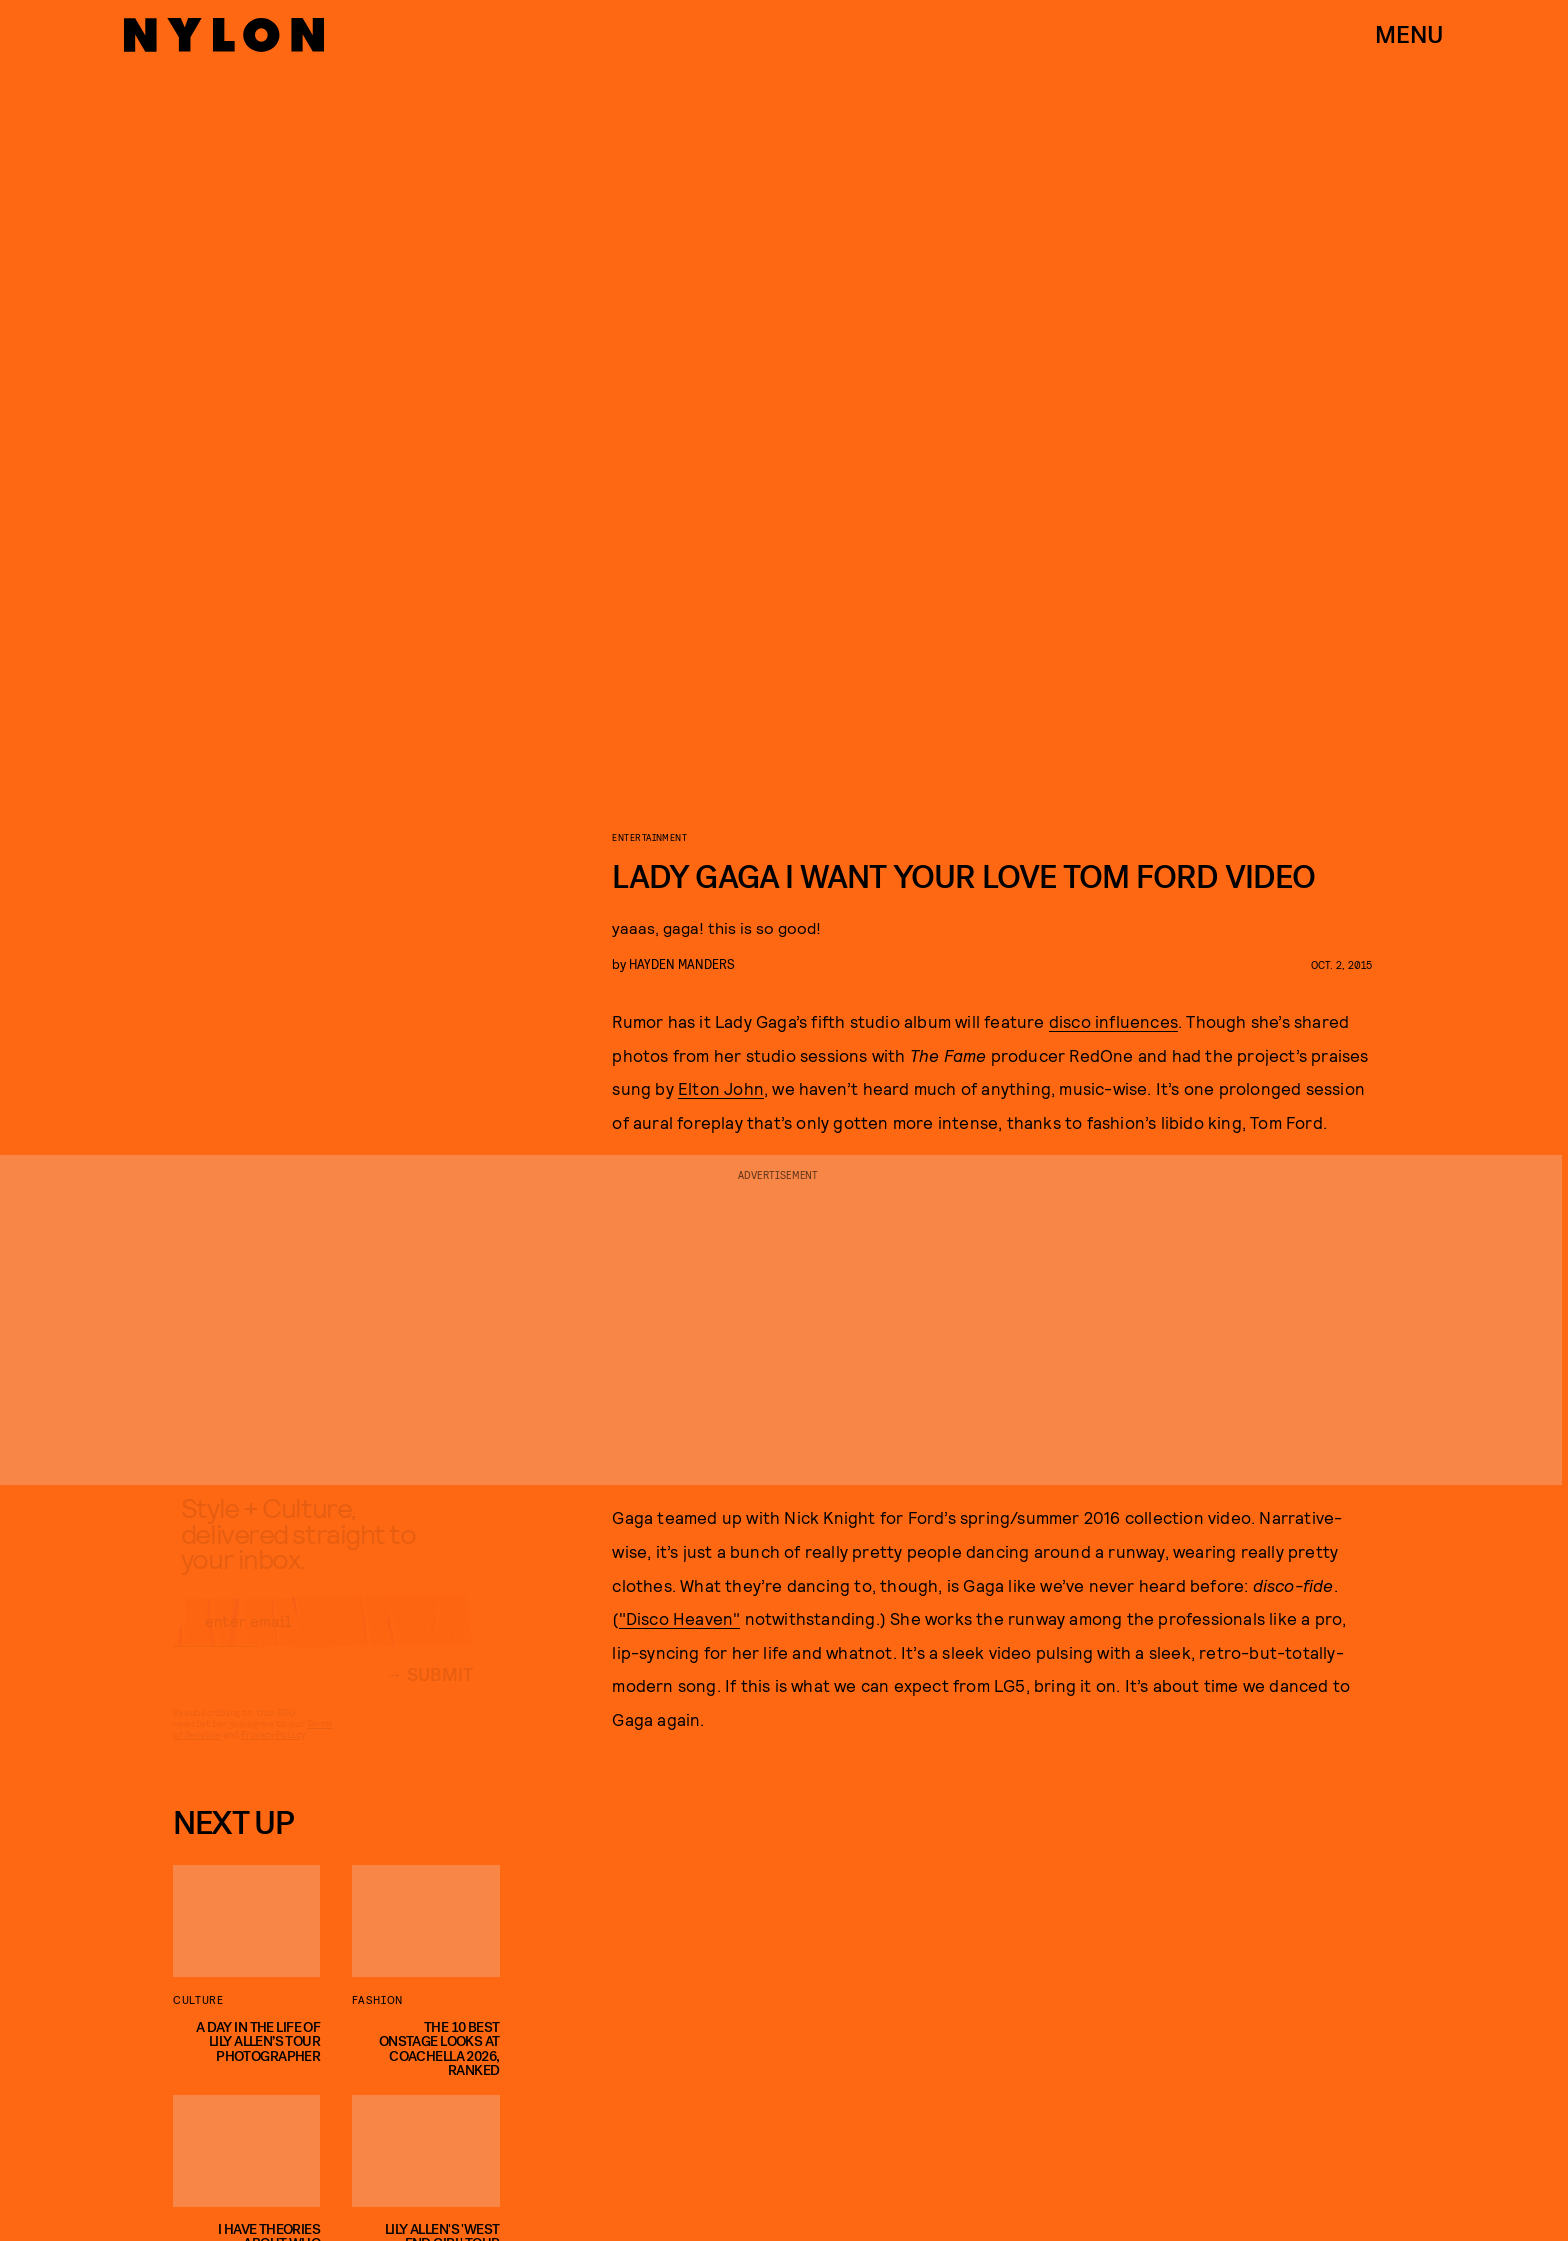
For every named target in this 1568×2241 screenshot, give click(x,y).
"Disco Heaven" (680, 1618)
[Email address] (323, 1639)
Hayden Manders (682, 963)
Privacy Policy (272, 1752)
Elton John (721, 1088)
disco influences (1113, 1021)
